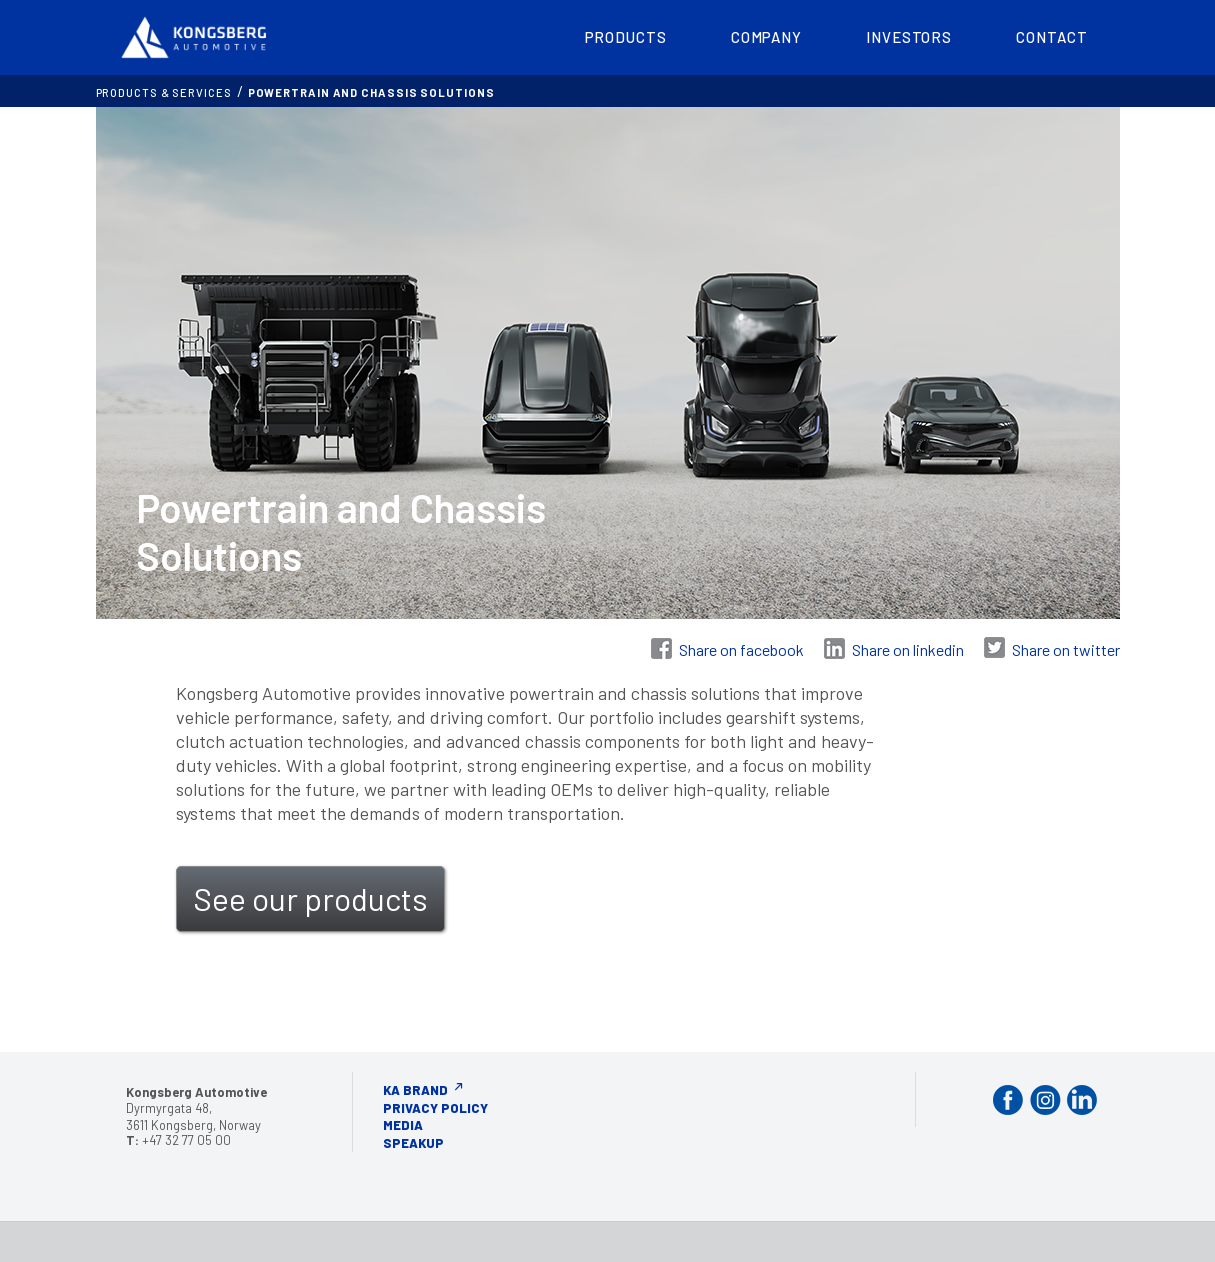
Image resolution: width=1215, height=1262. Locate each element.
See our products (310, 898)
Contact (1051, 37)
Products (626, 37)
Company (766, 37)
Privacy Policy (435, 1108)
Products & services (164, 92)
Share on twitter (1066, 649)
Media (403, 1125)
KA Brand (415, 1090)
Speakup (413, 1143)
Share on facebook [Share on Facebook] (741, 649)
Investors (909, 37)
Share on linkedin (908, 649)
